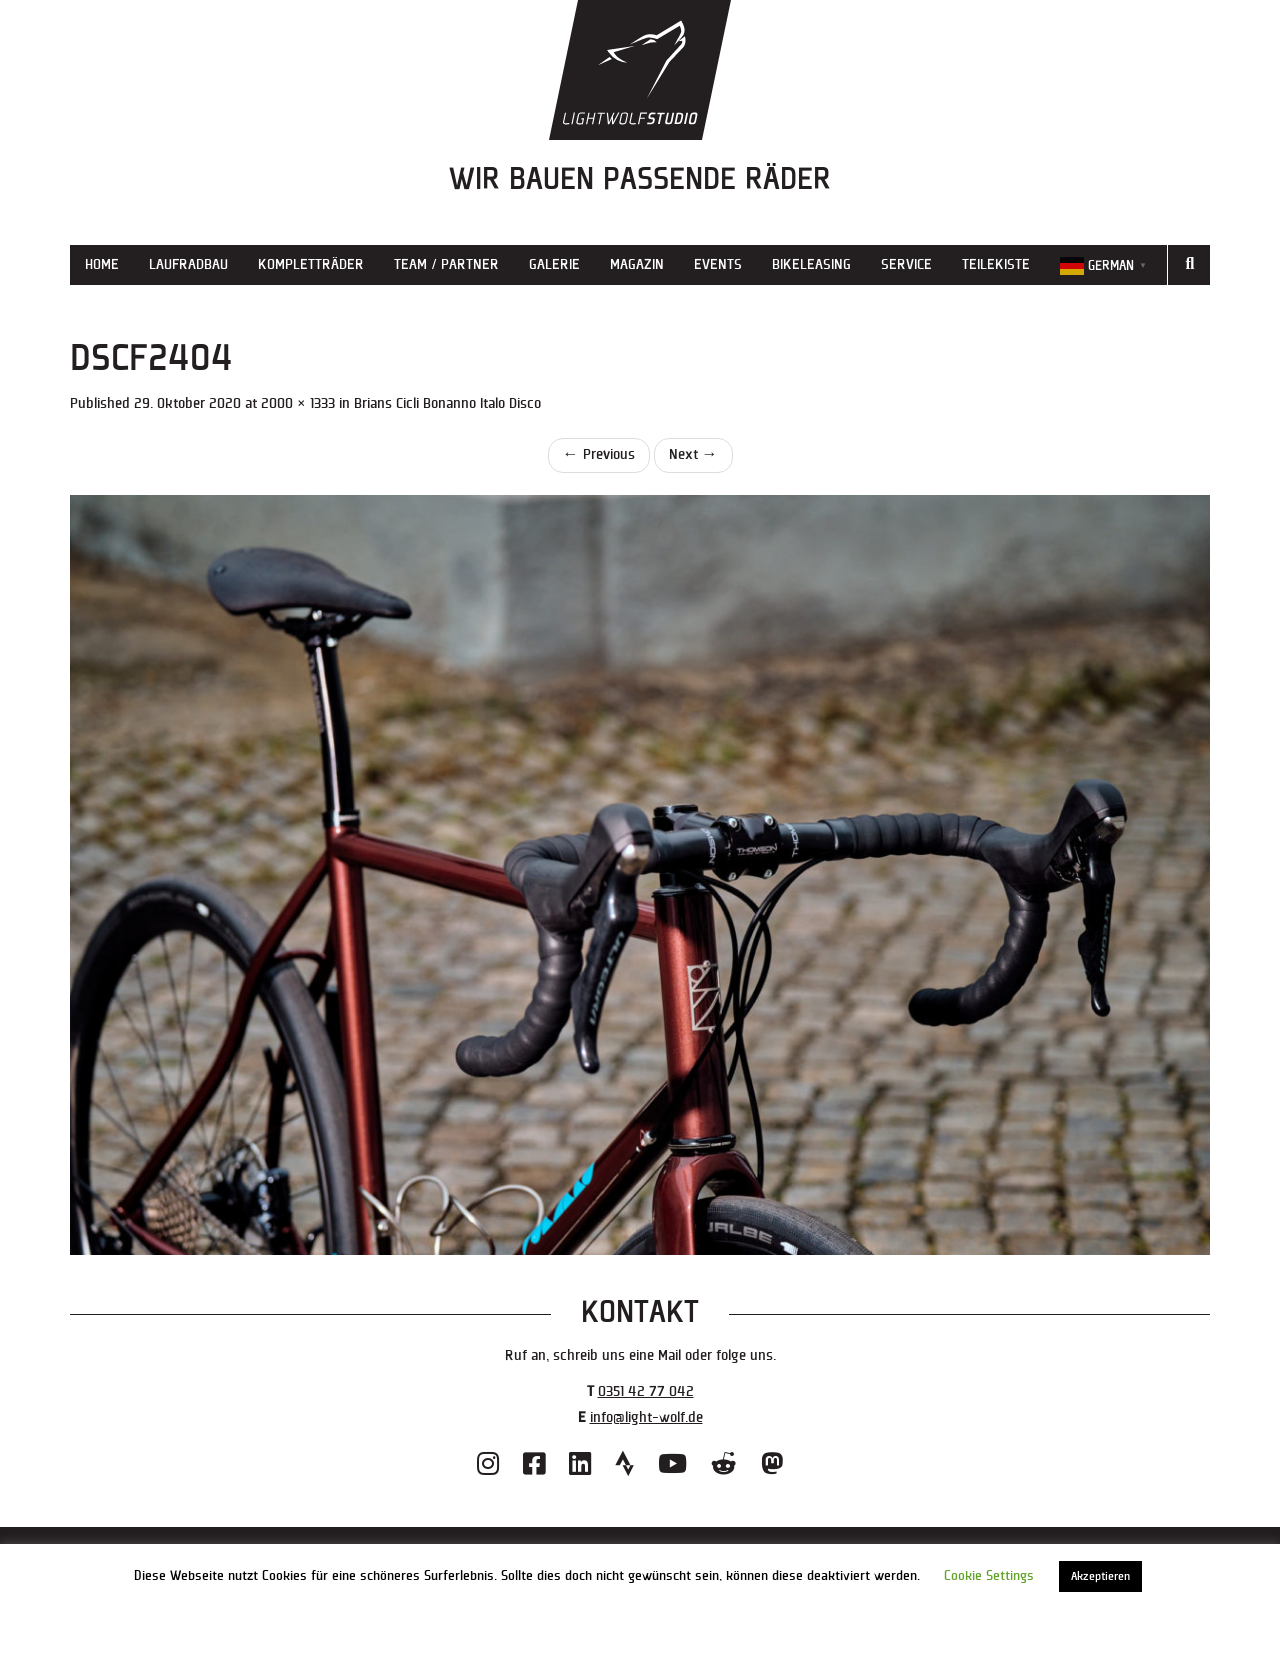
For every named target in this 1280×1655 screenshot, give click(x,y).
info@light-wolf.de (646, 1417)
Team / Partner (446, 264)
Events (718, 264)
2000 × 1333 (298, 403)
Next (693, 454)
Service (906, 264)
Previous (599, 454)
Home (102, 264)
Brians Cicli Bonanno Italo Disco (447, 403)
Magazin (637, 264)
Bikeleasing (811, 264)
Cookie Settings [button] (989, 1576)
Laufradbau (188, 264)
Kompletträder (311, 264)
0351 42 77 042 (646, 1391)
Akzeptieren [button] (1100, 1576)
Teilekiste (996, 264)
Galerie (554, 264)
